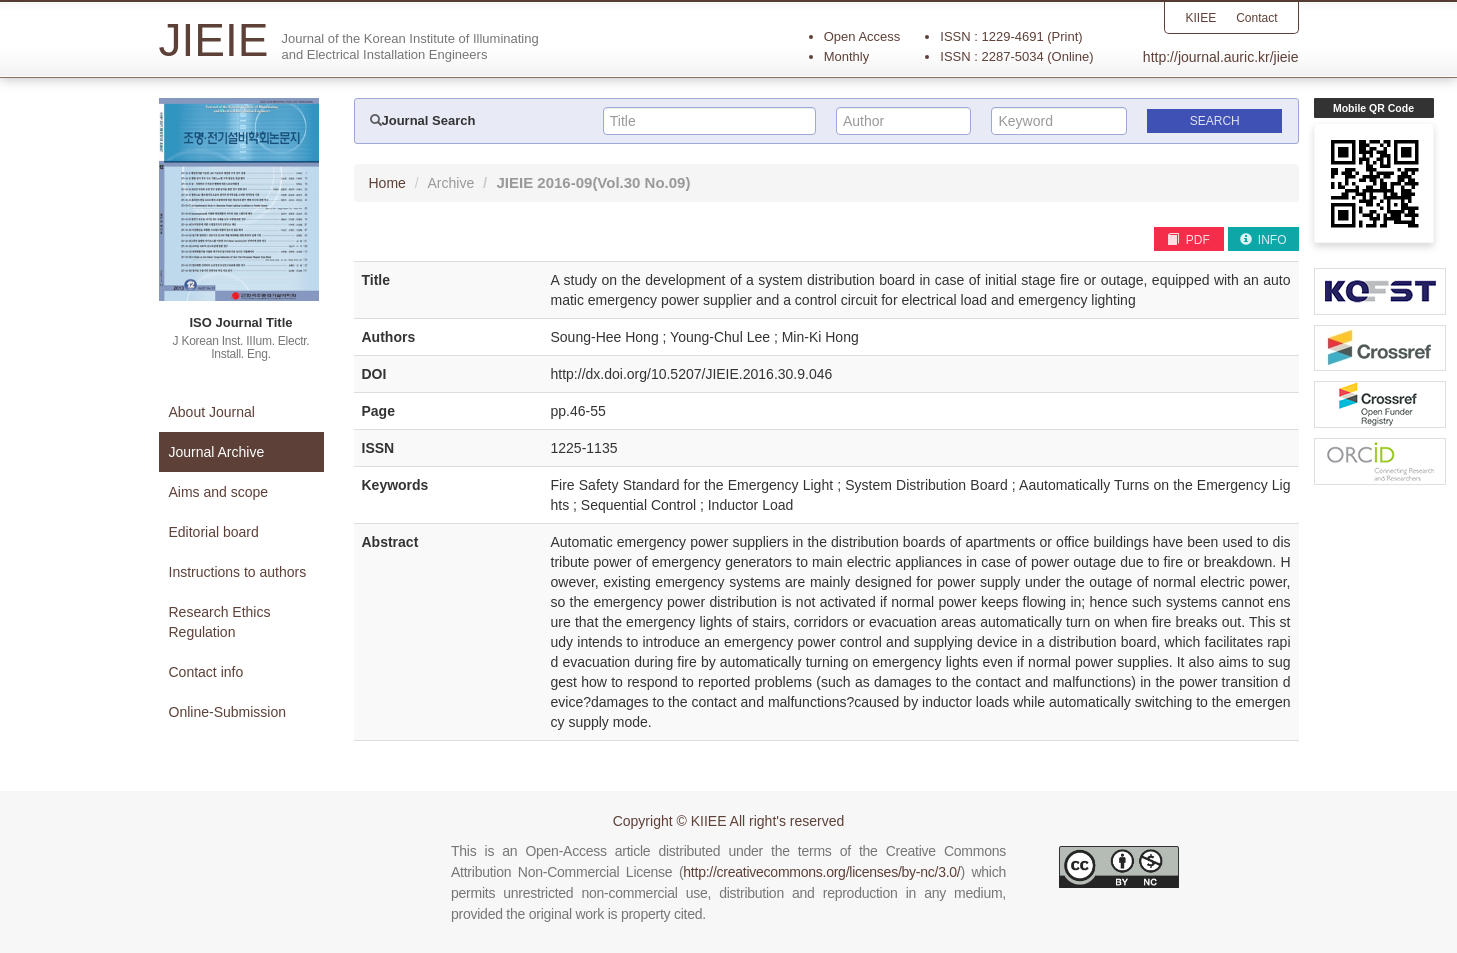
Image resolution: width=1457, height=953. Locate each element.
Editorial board (214, 532)
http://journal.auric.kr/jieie (1221, 57)
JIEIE (593, 182)
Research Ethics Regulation (220, 622)
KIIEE (1200, 18)
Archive (451, 183)
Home (387, 183)
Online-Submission (228, 712)
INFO (1263, 240)
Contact (1256, 18)
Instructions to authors (238, 572)
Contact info (206, 672)
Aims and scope (219, 492)
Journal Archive (217, 452)
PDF (1188, 240)
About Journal (212, 412)
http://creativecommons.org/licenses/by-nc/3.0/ (821, 872)
